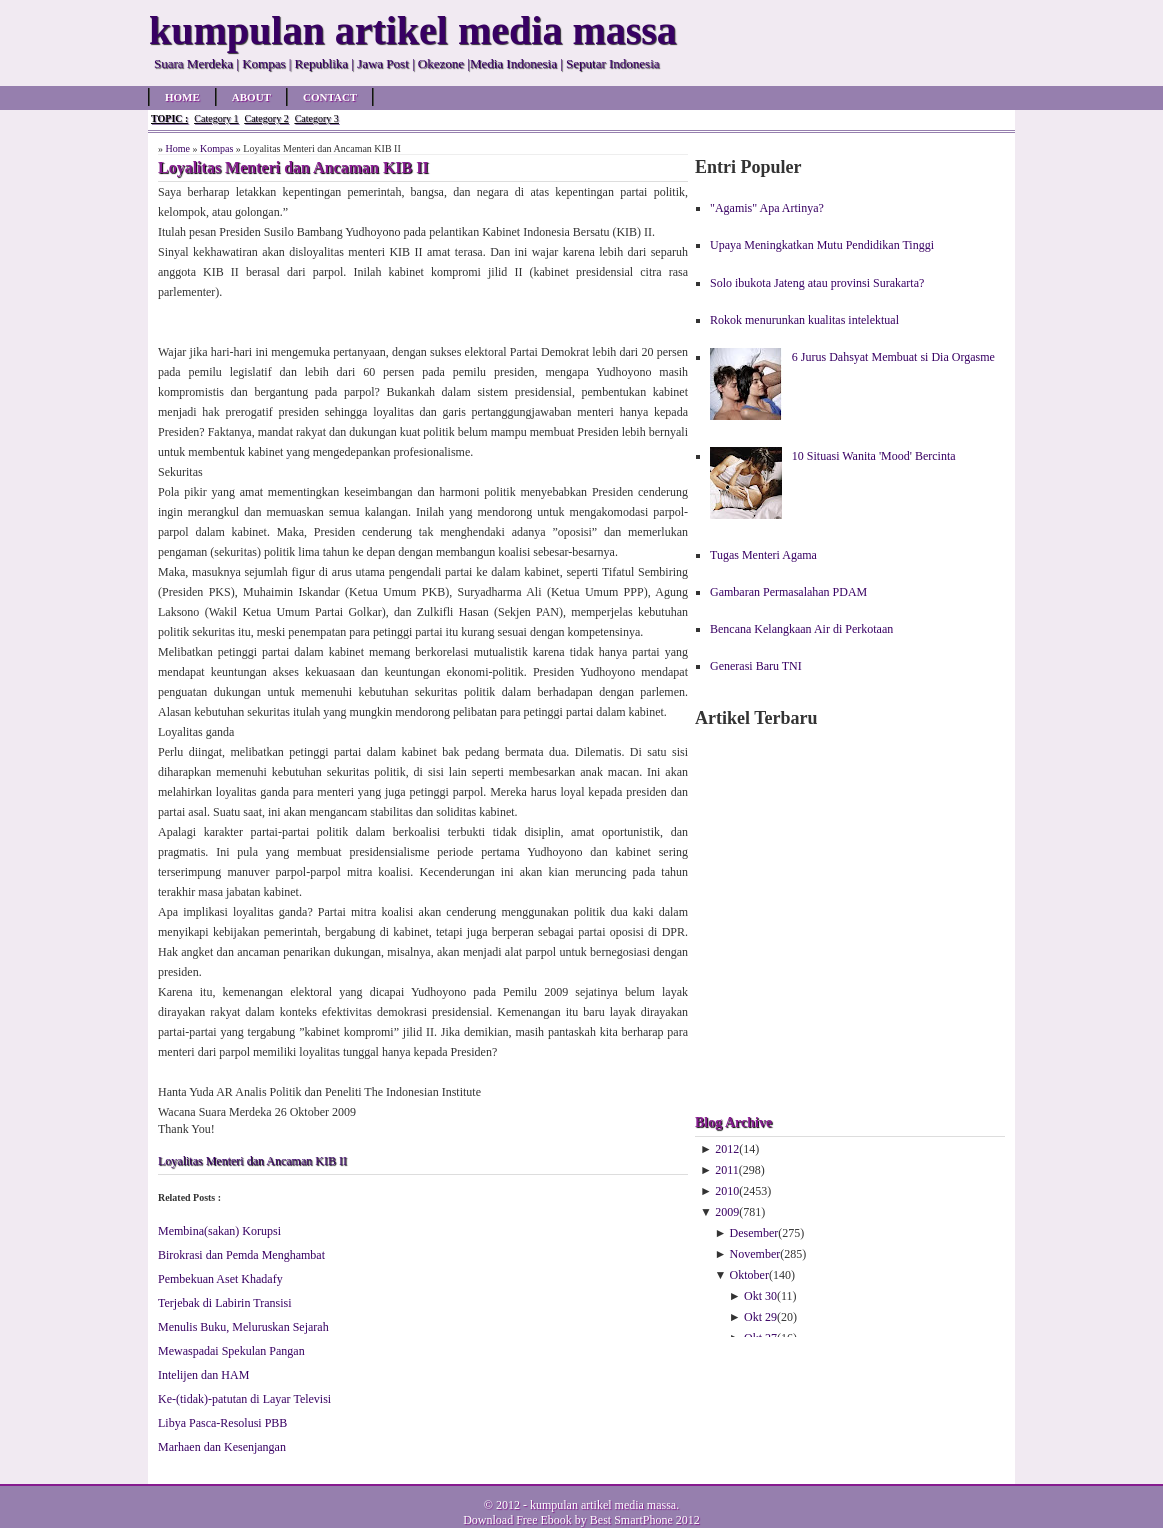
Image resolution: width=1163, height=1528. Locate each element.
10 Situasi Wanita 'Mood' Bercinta (874, 456)
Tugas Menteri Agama (763, 555)
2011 (727, 1170)
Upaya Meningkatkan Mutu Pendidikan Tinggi (822, 245)
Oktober (749, 1275)
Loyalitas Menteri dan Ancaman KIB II (252, 1161)
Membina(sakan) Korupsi (219, 1231)
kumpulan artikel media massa (603, 1505)
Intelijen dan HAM (203, 1375)
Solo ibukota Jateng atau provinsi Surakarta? (817, 283)
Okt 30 (760, 1296)
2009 (727, 1212)
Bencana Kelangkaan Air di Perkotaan (801, 629)
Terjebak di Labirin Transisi (224, 1303)
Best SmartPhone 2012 (645, 1520)
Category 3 (317, 118)
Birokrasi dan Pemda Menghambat (241, 1255)
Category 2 (266, 118)
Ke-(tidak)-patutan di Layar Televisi (244, 1399)
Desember (754, 1233)
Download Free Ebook (517, 1520)
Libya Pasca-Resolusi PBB (222, 1423)
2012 (727, 1149)
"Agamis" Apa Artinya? (767, 208)
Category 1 (216, 118)
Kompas (216, 148)
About (251, 97)
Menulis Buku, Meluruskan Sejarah (243, 1327)
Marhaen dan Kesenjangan (222, 1447)
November (755, 1254)
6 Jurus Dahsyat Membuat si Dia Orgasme (893, 357)
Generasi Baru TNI (756, 666)
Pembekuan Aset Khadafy (220, 1279)
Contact (330, 97)
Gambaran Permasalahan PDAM (788, 592)
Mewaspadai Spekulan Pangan (231, 1351)
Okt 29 (760, 1317)
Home (182, 97)
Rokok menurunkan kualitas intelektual (804, 320)
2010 (727, 1191)
